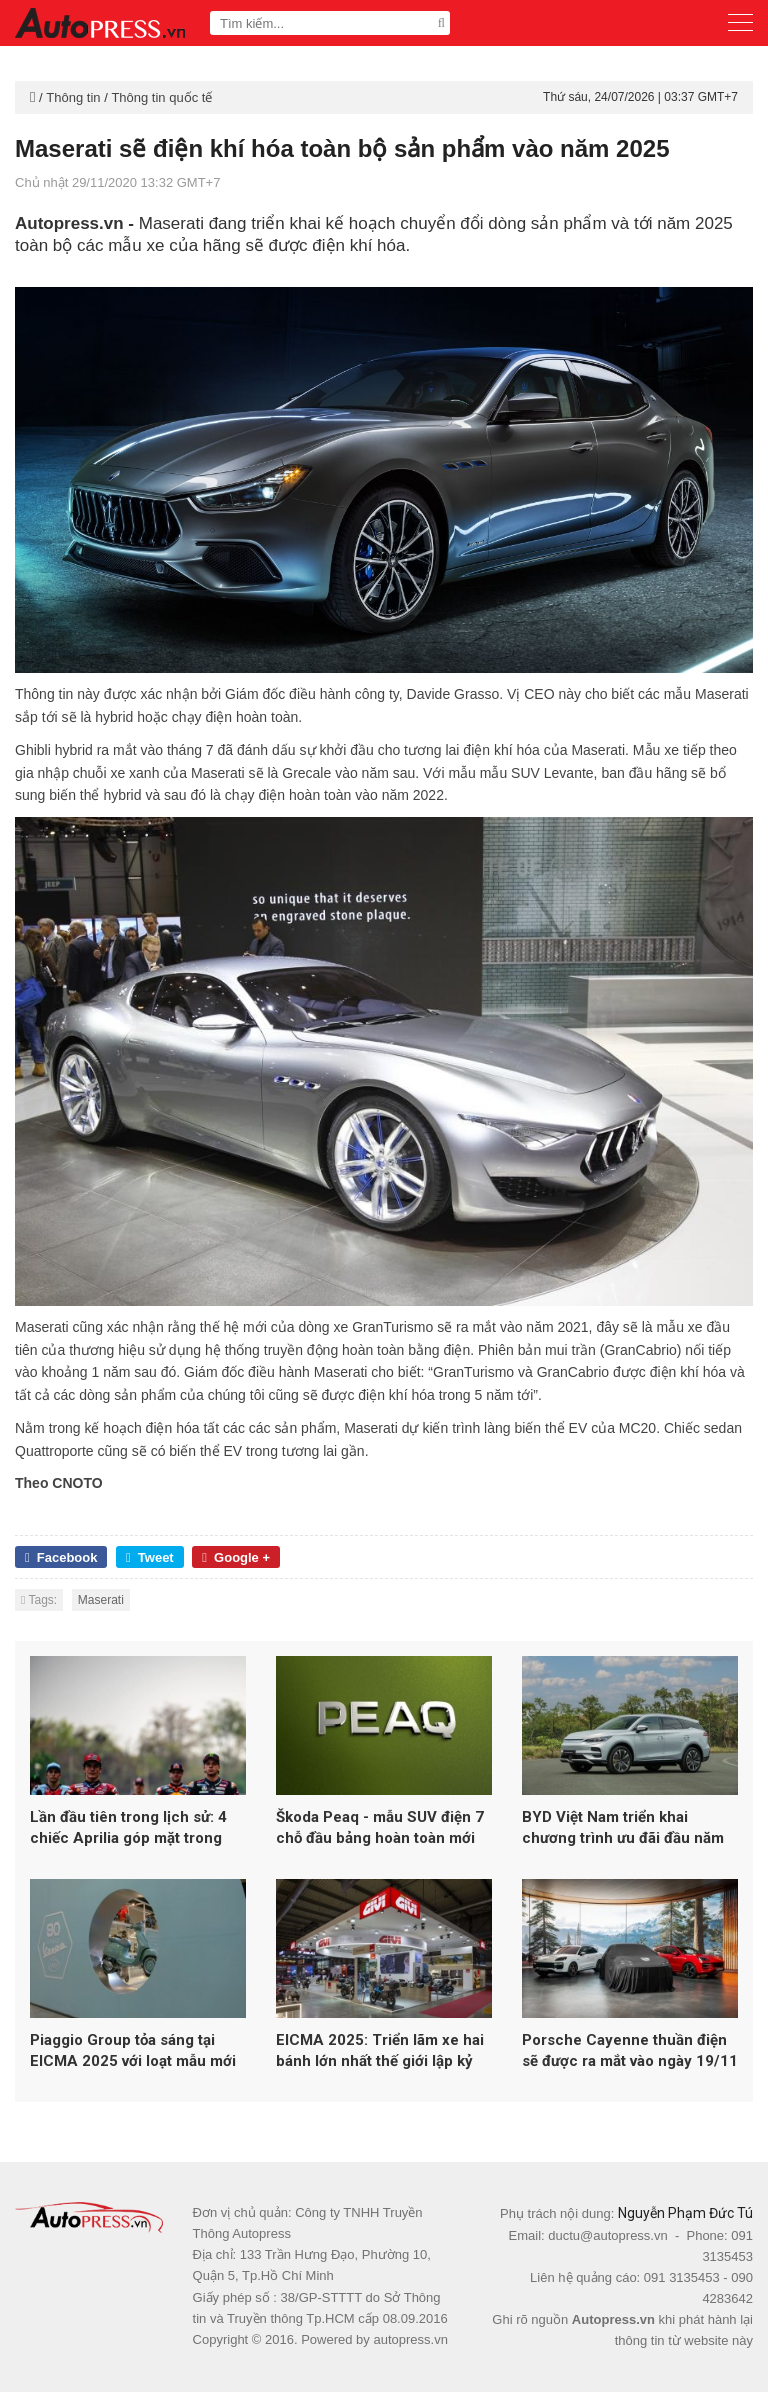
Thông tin (73, 97)
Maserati (101, 1600)
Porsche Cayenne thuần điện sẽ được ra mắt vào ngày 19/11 (630, 2050)
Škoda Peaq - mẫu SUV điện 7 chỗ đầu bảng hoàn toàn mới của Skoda (380, 1828)
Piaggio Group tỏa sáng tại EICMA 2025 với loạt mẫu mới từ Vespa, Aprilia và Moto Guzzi (133, 2051)
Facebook (61, 1557)
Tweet (150, 1557)
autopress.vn (410, 2339)
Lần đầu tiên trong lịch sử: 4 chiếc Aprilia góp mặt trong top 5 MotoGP (128, 1828)
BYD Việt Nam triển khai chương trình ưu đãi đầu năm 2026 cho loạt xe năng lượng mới (623, 1828)
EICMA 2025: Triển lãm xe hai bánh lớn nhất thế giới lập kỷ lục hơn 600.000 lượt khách (380, 2051)
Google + (236, 1557)
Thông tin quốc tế (161, 97)
